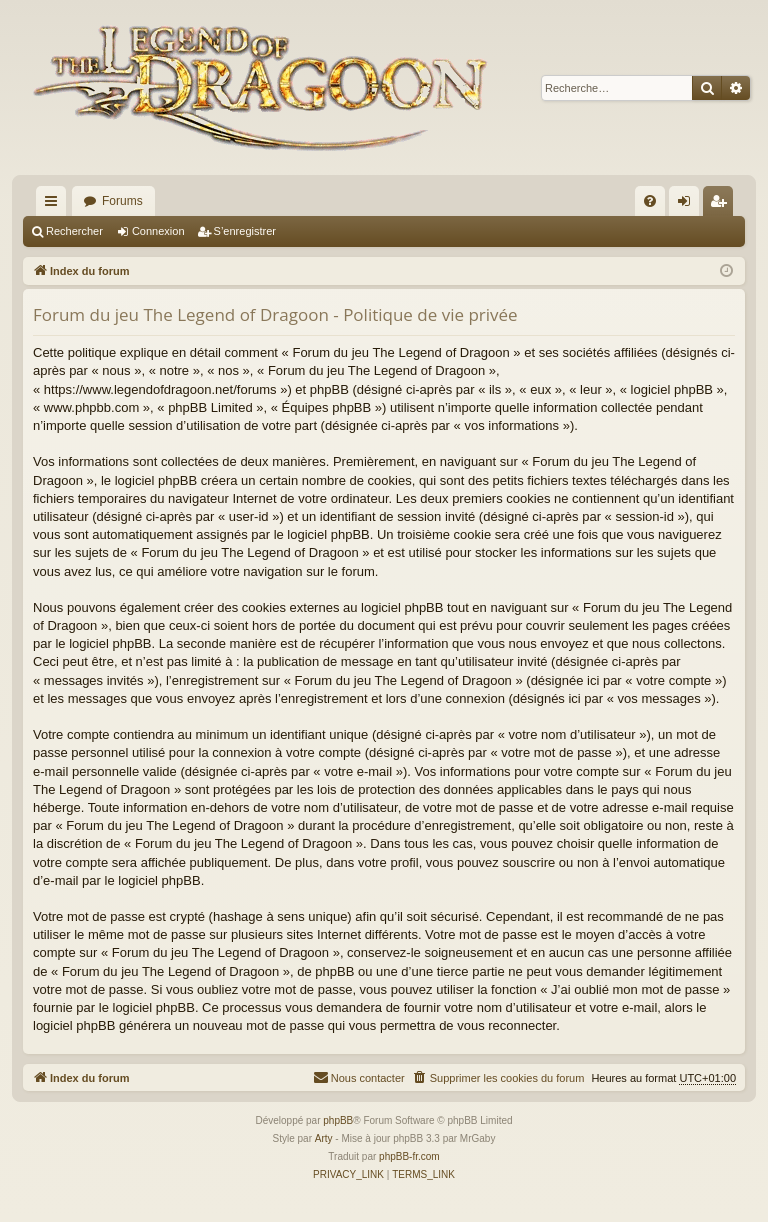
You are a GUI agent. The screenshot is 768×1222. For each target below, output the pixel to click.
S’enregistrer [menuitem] (722, 205)
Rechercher (74, 231)
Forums (122, 201)
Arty (324, 1138)
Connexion (158, 231)
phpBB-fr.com (409, 1156)
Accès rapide (55, 205)
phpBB (338, 1120)
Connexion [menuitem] (688, 205)
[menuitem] (650, 201)
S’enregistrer (245, 231)
